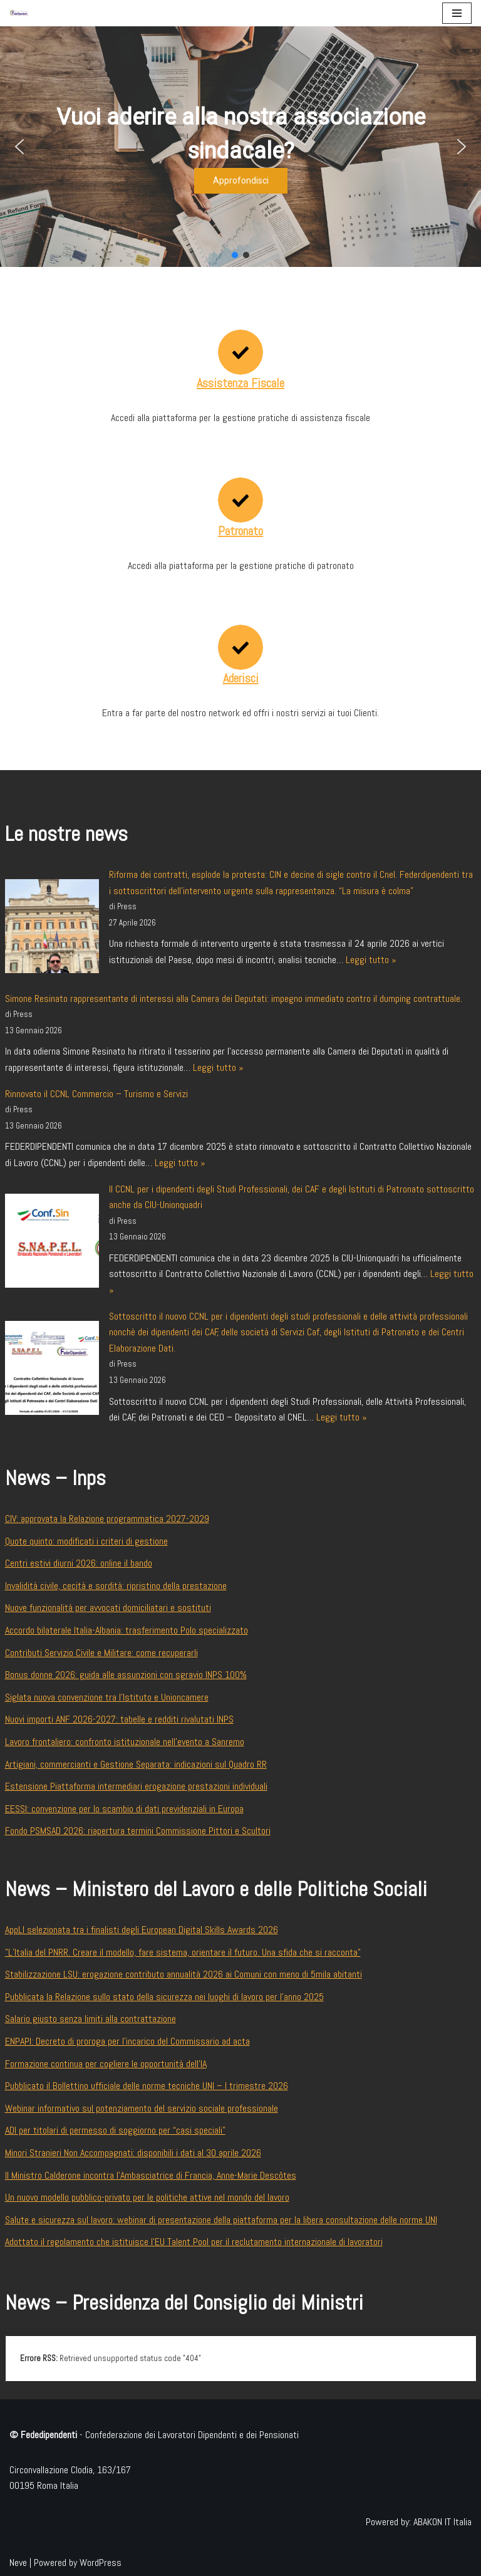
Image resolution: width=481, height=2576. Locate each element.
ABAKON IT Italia (442, 2521)
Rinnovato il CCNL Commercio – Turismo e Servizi (96, 1093)
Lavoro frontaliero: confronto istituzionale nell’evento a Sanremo (124, 1741)
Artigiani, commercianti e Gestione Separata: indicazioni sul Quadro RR (136, 1764)
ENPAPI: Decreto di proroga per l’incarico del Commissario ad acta (127, 2041)
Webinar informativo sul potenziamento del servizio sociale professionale (141, 2108)
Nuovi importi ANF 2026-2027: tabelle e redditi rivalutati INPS (119, 1719)
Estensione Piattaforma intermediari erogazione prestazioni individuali (136, 1786)
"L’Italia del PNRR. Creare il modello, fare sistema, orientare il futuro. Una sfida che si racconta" (183, 1952)
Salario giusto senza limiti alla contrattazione (90, 2018)
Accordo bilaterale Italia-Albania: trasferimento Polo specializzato (126, 1630)
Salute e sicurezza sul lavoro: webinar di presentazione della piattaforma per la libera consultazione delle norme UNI (221, 2219)
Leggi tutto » (371, 959)
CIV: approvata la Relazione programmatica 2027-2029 (107, 1518)
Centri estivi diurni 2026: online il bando (78, 1563)
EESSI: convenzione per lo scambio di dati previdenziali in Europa (124, 1808)
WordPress (101, 2562)
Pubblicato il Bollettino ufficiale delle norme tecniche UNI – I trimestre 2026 (146, 2085)
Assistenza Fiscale (240, 383)
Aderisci (241, 678)
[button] (19, 147)
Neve (18, 2562)
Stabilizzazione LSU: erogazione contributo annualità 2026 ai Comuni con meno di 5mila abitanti (183, 1974)
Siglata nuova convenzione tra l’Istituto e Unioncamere (107, 1697)
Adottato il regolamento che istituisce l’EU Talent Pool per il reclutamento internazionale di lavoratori (194, 2241)
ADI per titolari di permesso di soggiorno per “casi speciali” (115, 2130)
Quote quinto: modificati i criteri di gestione (86, 1541)
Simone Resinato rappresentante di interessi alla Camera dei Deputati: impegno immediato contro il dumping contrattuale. (233, 998)
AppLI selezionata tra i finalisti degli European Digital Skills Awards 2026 (141, 1929)
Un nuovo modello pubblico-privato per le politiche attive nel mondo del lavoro (147, 2197)
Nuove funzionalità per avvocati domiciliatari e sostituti (108, 1607)
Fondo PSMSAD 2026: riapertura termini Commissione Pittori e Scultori (138, 1830)
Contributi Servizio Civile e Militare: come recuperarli (101, 1652)
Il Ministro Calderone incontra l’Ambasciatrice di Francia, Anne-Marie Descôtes (150, 2175)
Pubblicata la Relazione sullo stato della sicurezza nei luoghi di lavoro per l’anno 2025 (164, 1996)
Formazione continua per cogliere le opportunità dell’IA (106, 2063)
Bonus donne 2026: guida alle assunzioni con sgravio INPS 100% (126, 1674)
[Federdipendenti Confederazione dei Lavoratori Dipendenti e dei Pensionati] (19, 13)
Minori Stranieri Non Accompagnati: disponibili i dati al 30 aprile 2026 (133, 2152)
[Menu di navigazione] (457, 13)
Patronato (240, 531)
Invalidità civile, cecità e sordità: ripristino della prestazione (116, 1585)
